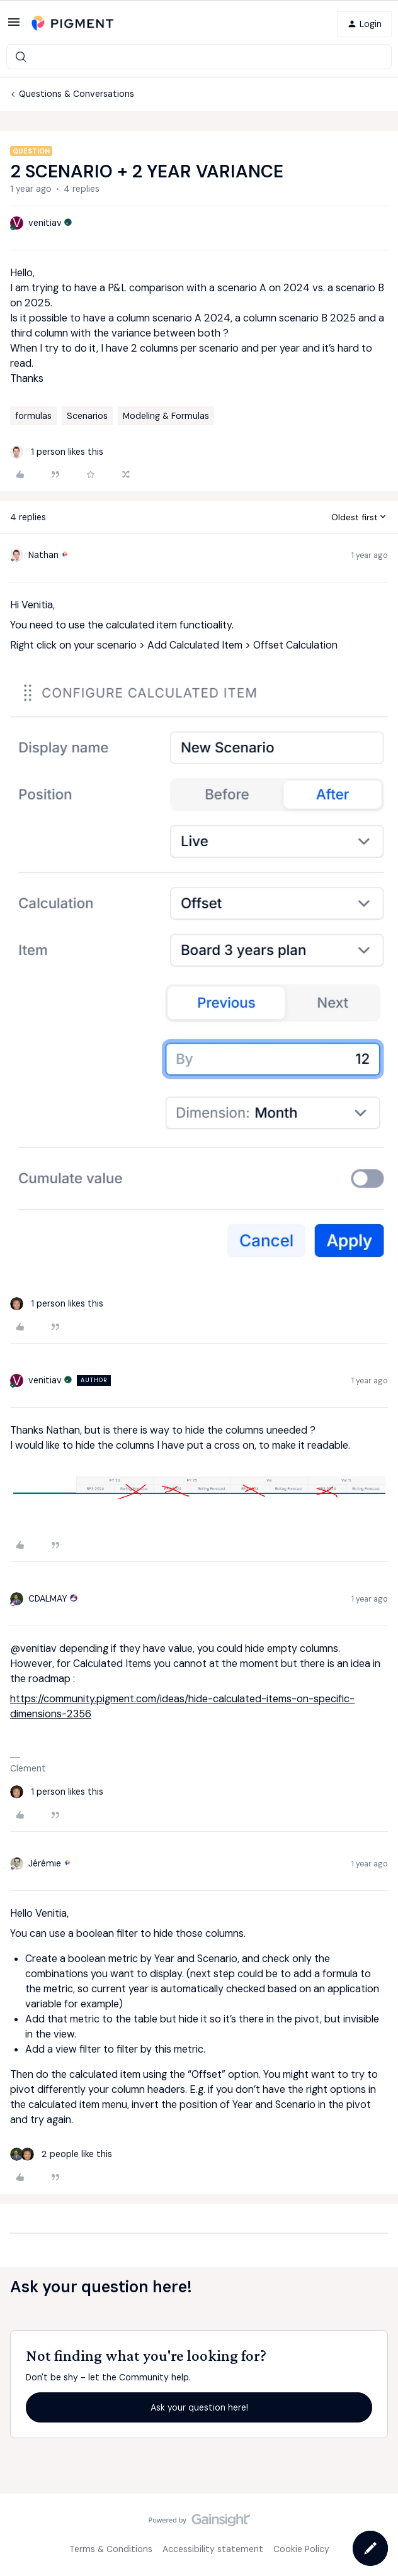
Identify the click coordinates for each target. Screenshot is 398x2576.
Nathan (43, 554)
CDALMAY (47, 1598)
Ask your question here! (199, 2407)
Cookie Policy (301, 2549)
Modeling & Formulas (166, 415)
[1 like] (56, 452)
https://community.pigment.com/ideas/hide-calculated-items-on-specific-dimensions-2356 (182, 1706)
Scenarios (87, 415)
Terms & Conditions (110, 2549)
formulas (33, 415)
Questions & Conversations (76, 93)
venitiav (45, 222)
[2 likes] (61, 2154)
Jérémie (44, 1863)
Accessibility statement (212, 2549)
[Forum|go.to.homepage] (72, 23)
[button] (13, 26)
